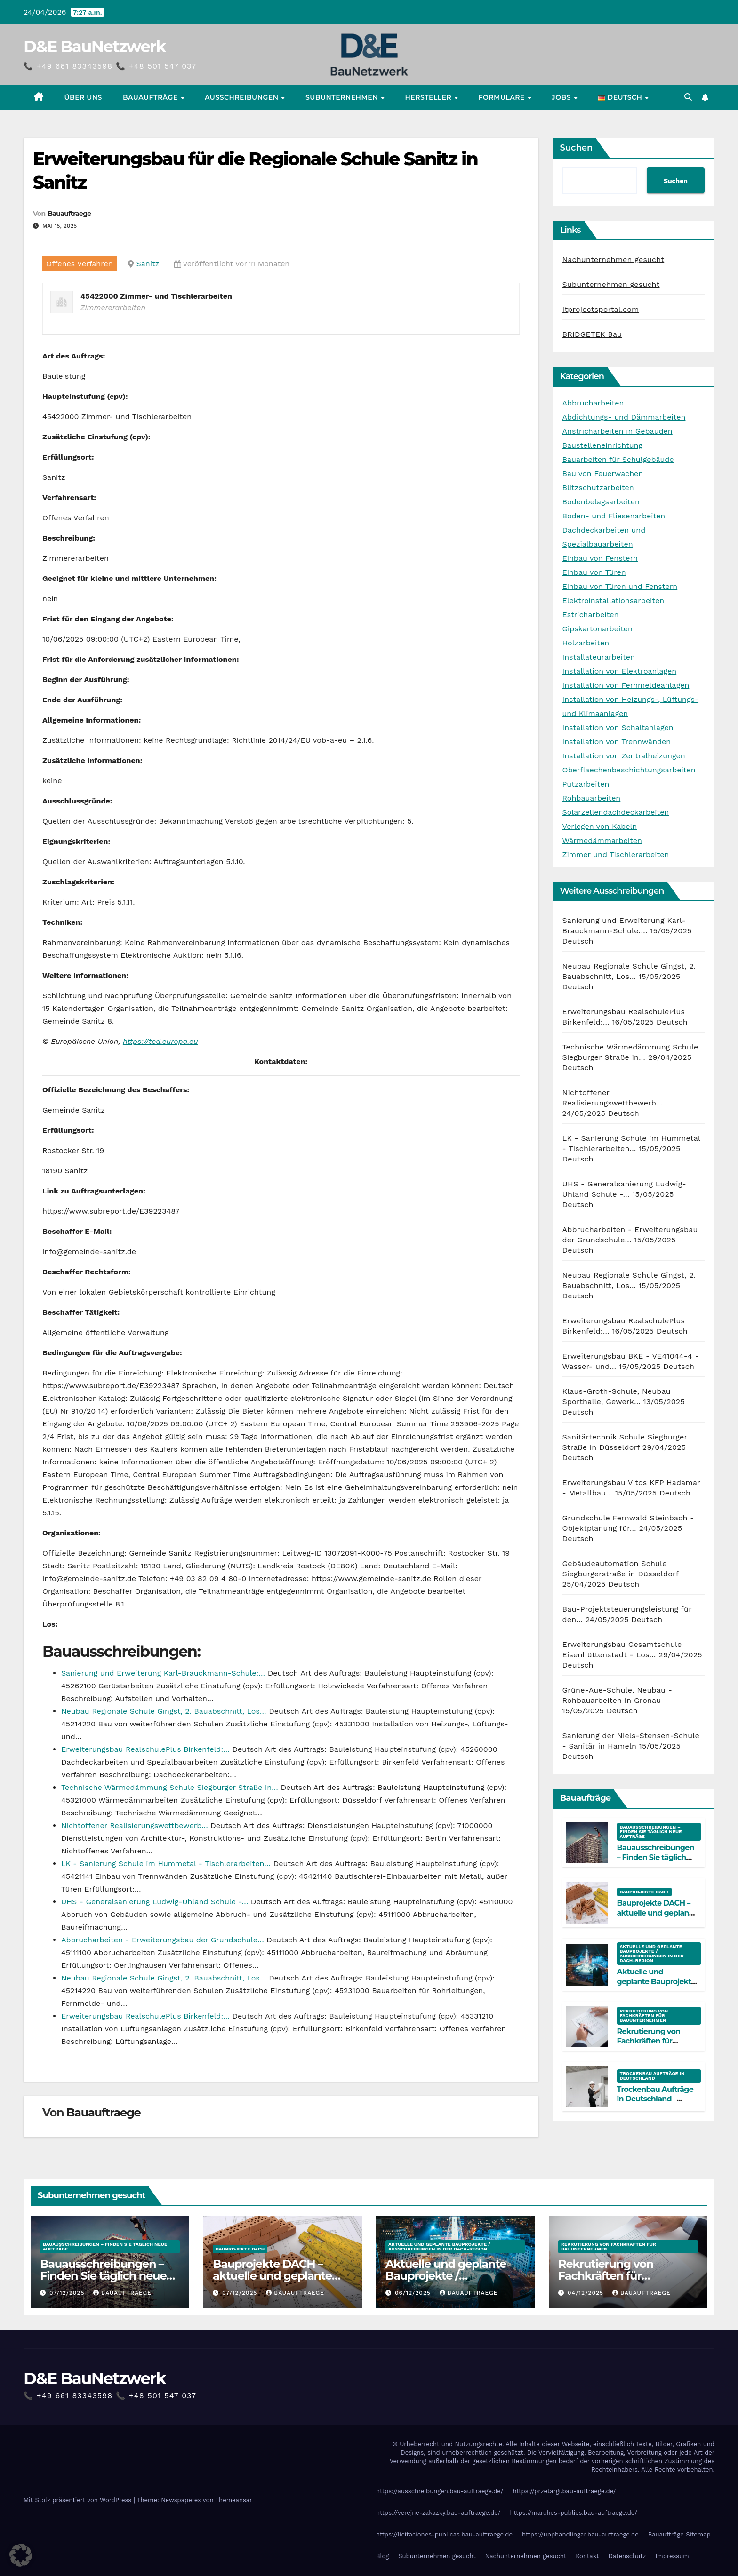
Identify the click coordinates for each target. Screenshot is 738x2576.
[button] (688, 97)
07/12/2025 (68, 2293)
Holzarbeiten (586, 642)
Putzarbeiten (586, 783)
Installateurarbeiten (598, 656)
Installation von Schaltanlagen (618, 727)
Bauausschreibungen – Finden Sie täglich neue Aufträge (651, 1831)
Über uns (83, 97)
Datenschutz (627, 2556)
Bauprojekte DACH (644, 1891)
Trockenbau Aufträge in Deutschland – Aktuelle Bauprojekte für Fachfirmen (655, 2104)
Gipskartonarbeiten (597, 628)
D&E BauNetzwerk (95, 46)
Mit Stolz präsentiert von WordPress (79, 2500)
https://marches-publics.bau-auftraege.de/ (574, 2512)
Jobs (562, 97)
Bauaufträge (151, 97)
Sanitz (148, 263)
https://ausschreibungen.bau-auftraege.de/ (439, 2491)
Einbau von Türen (594, 572)
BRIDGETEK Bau (592, 334)
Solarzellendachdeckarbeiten (615, 812)
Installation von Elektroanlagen (619, 671)
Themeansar (234, 2500)
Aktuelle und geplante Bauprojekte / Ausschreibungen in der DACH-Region (652, 1953)
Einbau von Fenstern (600, 558)
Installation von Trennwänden (616, 741)
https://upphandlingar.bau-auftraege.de (580, 2534)
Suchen (576, 148)
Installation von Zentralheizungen (623, 755)
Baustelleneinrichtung (602, 445)
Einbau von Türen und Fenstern (620, 586)
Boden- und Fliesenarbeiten (614, 515)
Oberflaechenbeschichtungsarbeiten (629, 769)
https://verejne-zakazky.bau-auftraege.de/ (438, 2512)
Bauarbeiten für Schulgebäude (618, 459)
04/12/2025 (587, 2293)
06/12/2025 (414, 2293)
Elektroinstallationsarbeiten (613, 600)
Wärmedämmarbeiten (602, 840)
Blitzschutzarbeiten (598, 487)
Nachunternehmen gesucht (613, 259)
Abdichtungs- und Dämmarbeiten (624, 417)
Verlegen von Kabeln (599, 826)
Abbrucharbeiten (593, 402)
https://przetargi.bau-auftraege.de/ (564, 2491)
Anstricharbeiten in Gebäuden (617, 431)
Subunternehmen (342, 97)
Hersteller (429, 97)
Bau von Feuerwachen (602, 473)
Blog (382, 2556)
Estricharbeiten (590, 614)
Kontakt (587, 2556)
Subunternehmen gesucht (611, 284)
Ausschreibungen (243, 97)
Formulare (503, 97)
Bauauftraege (69, 213)
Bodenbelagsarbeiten (601, 501)
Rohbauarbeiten (591, 798)
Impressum (672, 2556)
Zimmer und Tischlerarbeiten (615, 854)
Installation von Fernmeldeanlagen (626, 685)
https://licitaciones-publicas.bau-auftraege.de (444, 2534)
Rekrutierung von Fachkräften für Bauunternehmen (644, 2015)
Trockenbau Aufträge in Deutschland (652, 2076)
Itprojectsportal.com (600, 309)
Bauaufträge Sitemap (679, 2534)
